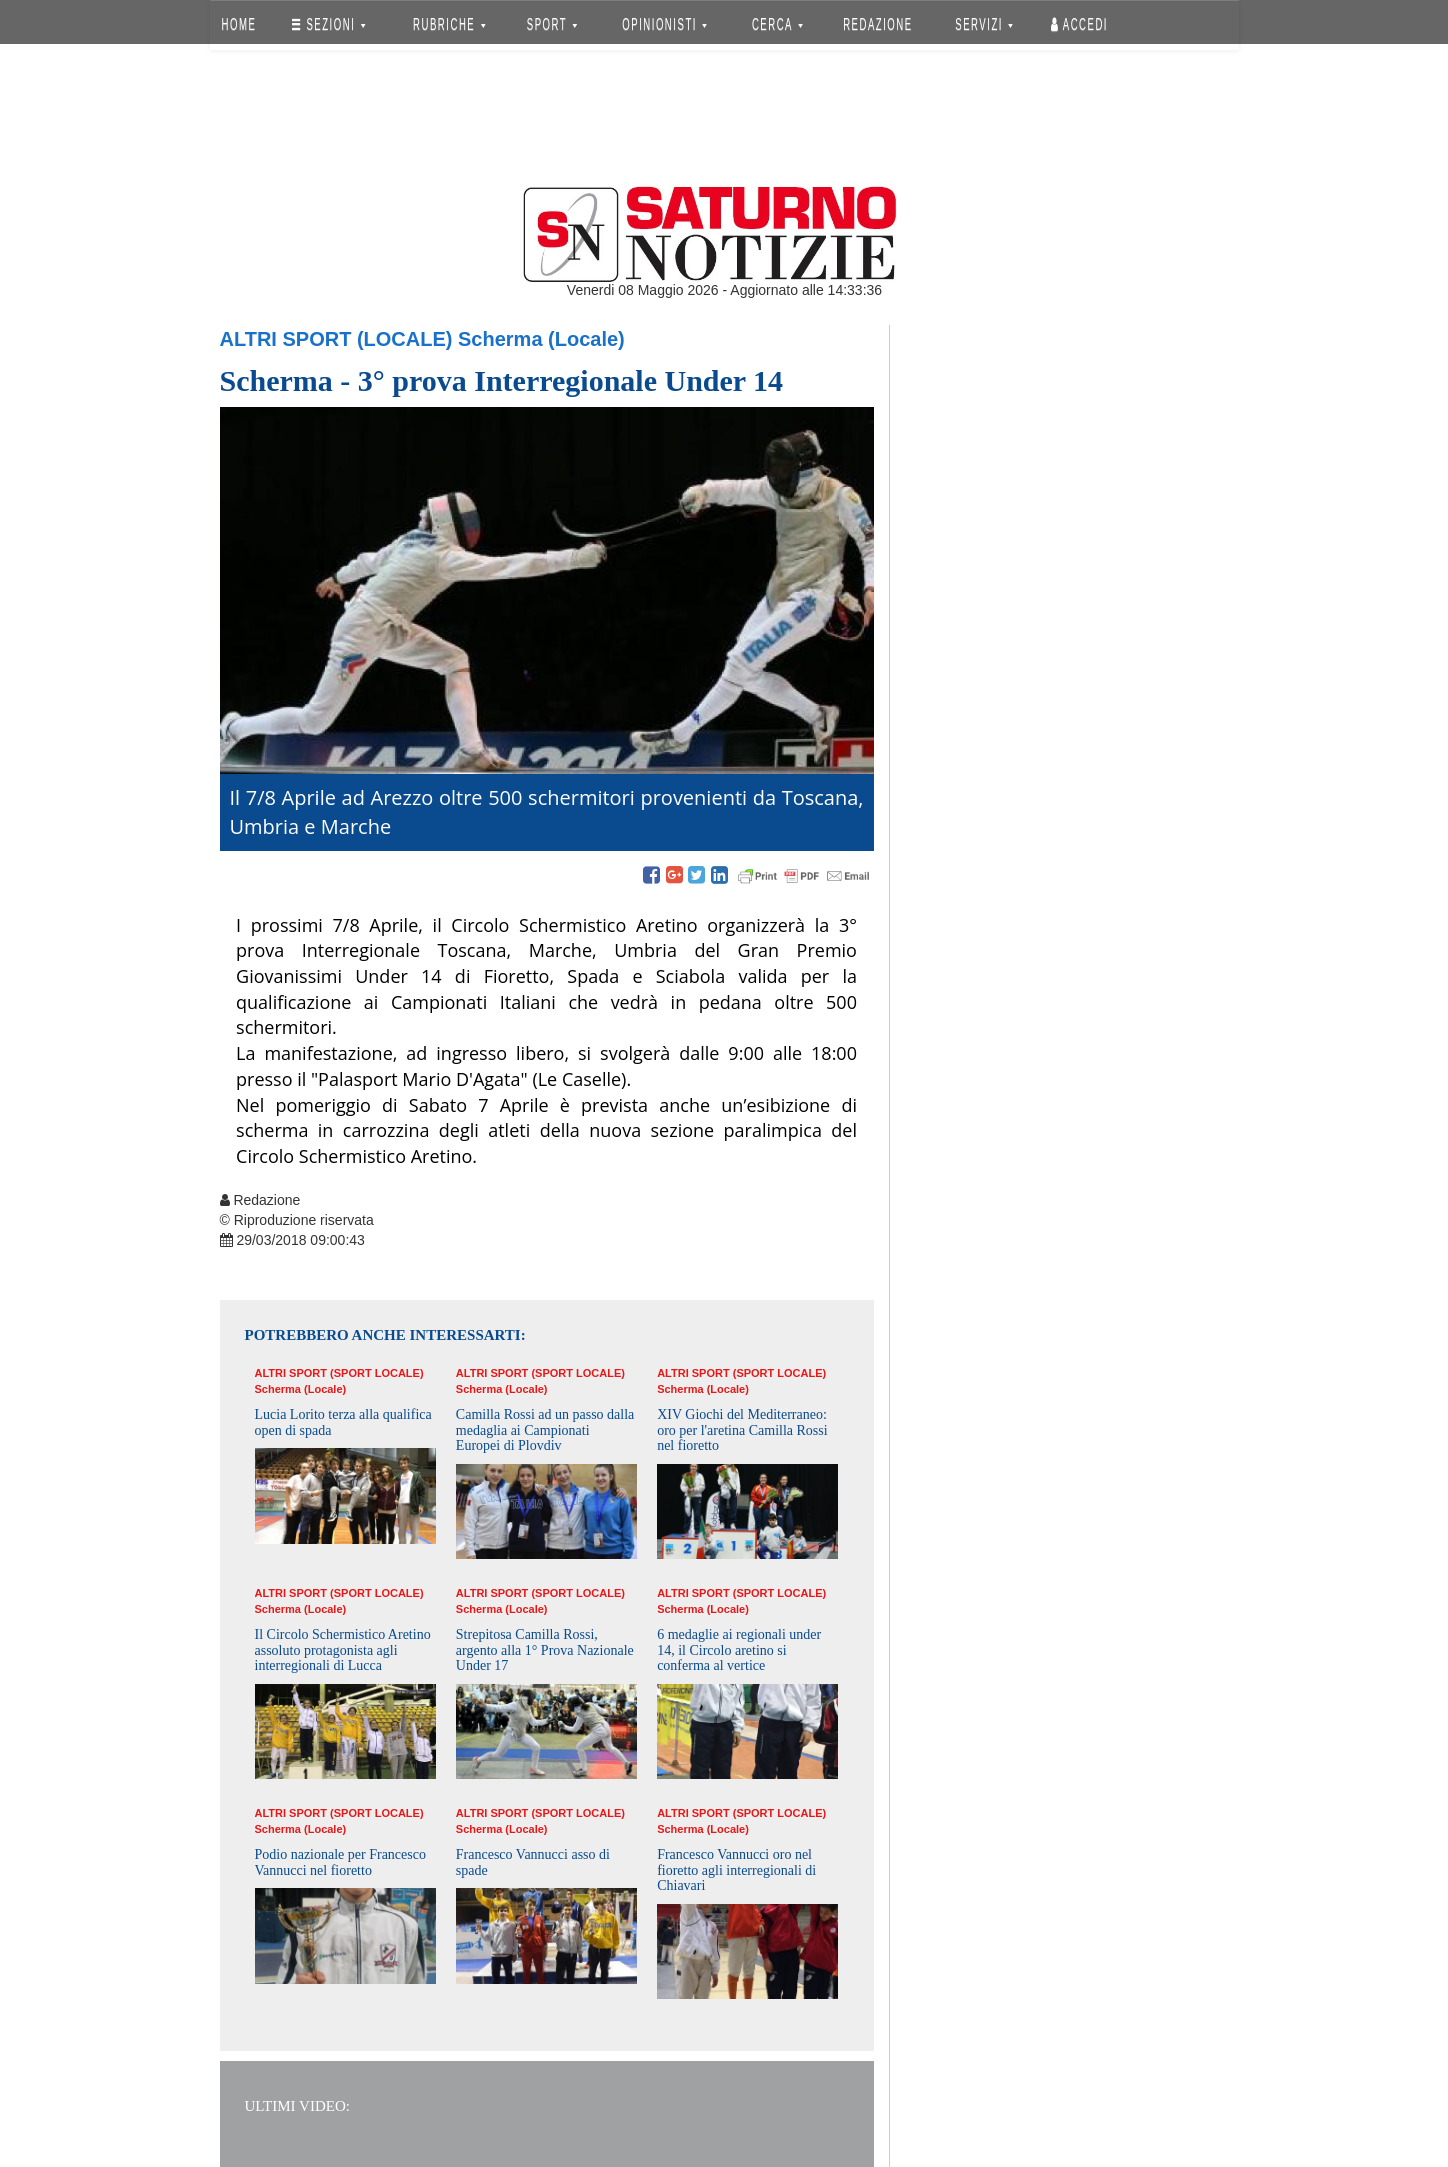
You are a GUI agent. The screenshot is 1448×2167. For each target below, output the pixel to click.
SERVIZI (984, 24)
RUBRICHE (450, 24)
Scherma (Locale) (541, 339)
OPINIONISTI (664, 24)
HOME (238, 24)
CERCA (777, 24)
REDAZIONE (878, 24)
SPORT (552, 24)
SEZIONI (328, 24)
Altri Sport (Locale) (336, 339)
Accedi (1079, 24)
